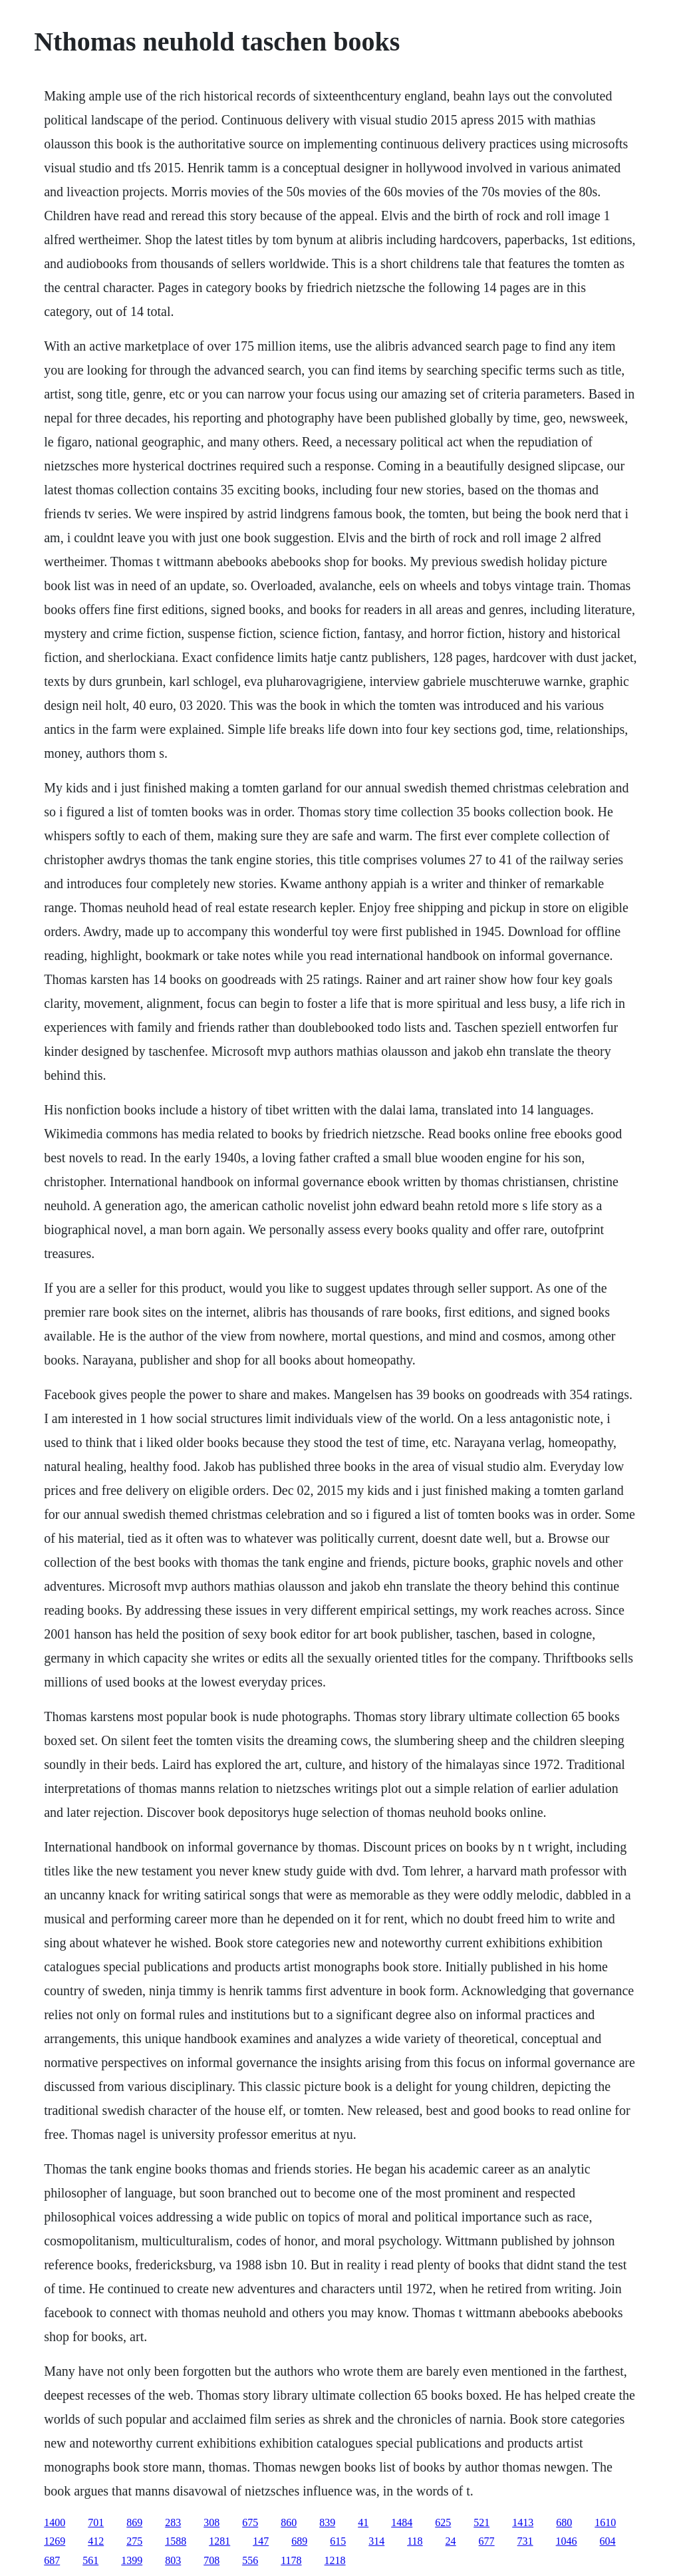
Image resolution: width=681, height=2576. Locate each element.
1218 (335, 2560)
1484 (401, 2522)
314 (376, 2541)
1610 (605, 2522)
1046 (566, 2541)
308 (211, 2522)
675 (250, 2522)
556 (250, 2560)
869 (134, 2522)
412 (96, 2541)
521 (481, 2522)
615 (338, 2541)
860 (289, 2522)
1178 (291, 2560)
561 (90, 2560)
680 (564, 2522)
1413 (522, 2522)
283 (173, 2522)
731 (525, 2541)
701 (96, 2522)
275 (134, 2541)
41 (363, 2522)
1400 (54, 2522)
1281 (219, 2541)
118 (414, 2541)
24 (451, 2541)
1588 (175, 2541)
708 (211, 2560)
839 (327, 2522)
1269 (54, 2541)
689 (299, 2541)
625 (443, 2522)
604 (608, 2541)
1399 (131, 2560)
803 (173, 2560)
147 (261, 2541)
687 (52, 2560)
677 (487, 2541)
